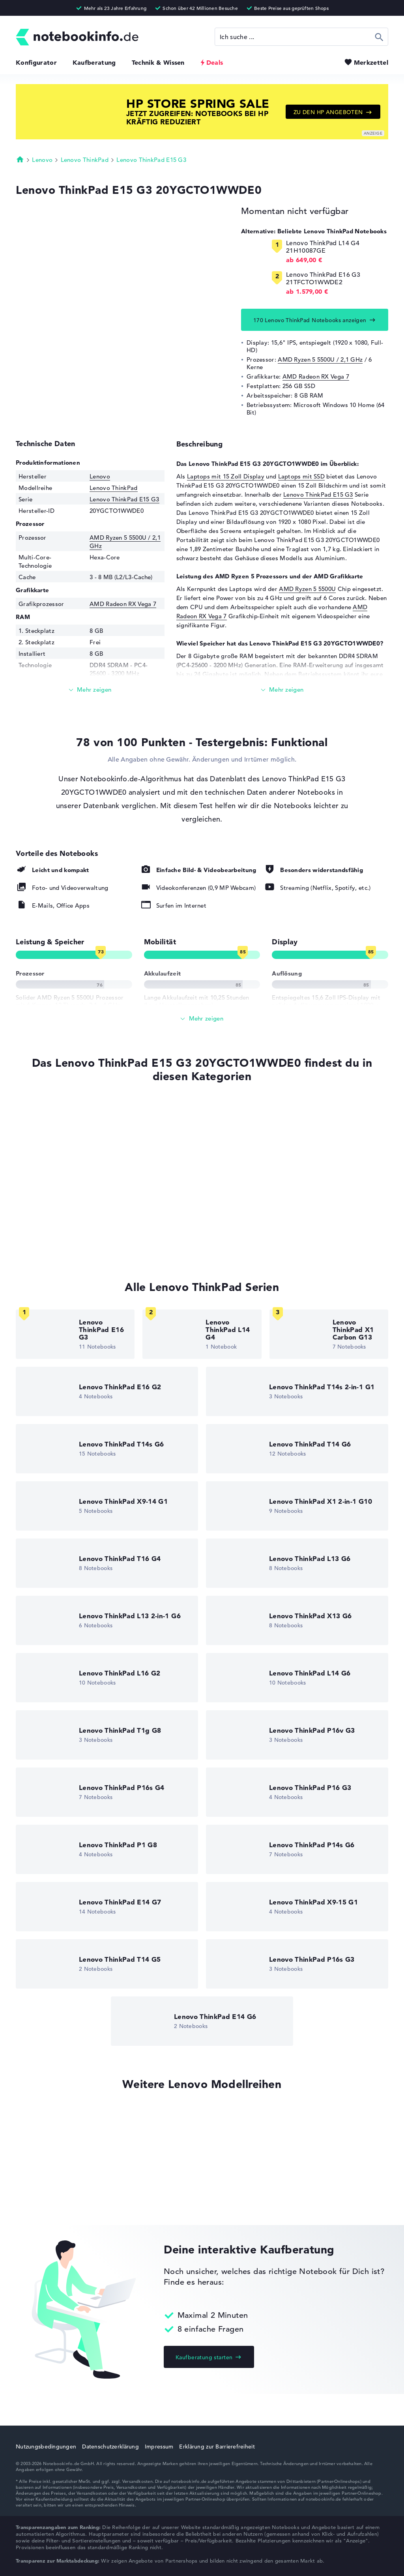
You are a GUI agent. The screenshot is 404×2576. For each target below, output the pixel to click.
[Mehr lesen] (90, 690)
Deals (214, 62)
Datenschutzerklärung (110, 2446)
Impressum (159, 2446)
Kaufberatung (94, 62)
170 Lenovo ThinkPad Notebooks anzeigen (310, 320)
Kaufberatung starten (204, 2357)
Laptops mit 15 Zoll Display (225, 476)
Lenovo (42, 159)
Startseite (20, 159)
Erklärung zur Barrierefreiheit (216, 2446)
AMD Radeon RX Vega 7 (315, 376)
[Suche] (301, 37)
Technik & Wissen (158, 62)
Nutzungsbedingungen (46, 2446)
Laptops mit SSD (301, 476)
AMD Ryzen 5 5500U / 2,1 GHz (320, 359)
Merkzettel (371, 62)
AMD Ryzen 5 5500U (307, 589)
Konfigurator (36, 62)
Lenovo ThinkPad (85, 159)
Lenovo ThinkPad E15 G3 (151, 159)
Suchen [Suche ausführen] (379, 36)
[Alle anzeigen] (202, 1018)
